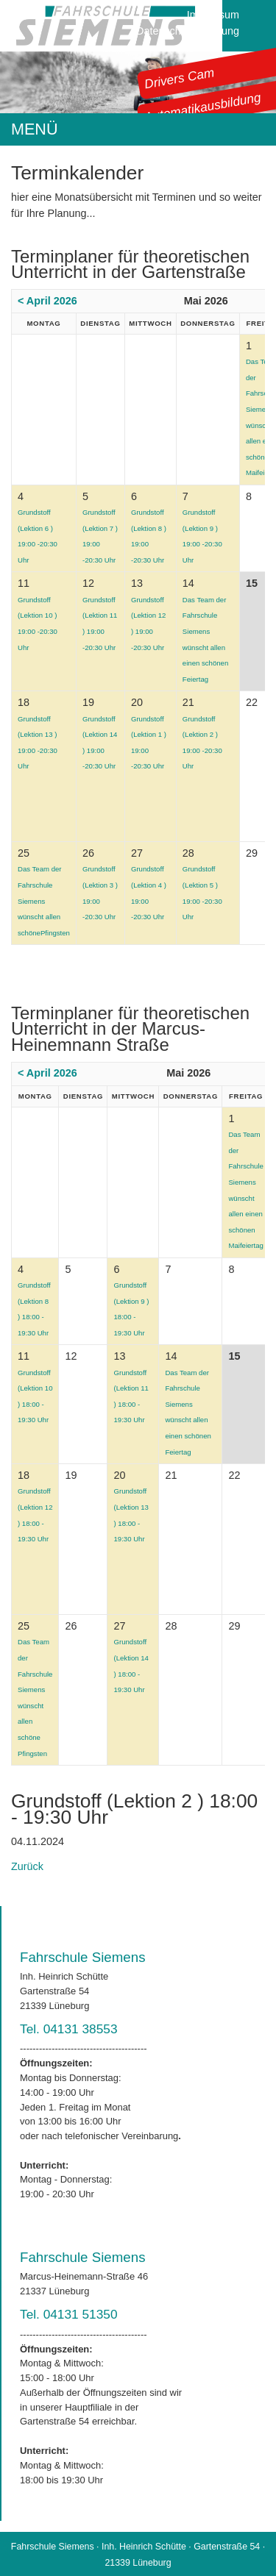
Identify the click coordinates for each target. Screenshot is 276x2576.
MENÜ (34, 129)
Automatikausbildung (203, 107)
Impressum (213, 15)
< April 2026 (47, 301)
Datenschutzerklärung (187, 31)
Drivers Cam (180, 78)
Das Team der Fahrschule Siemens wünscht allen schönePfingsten (44, 900)
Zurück (27, 1866)
